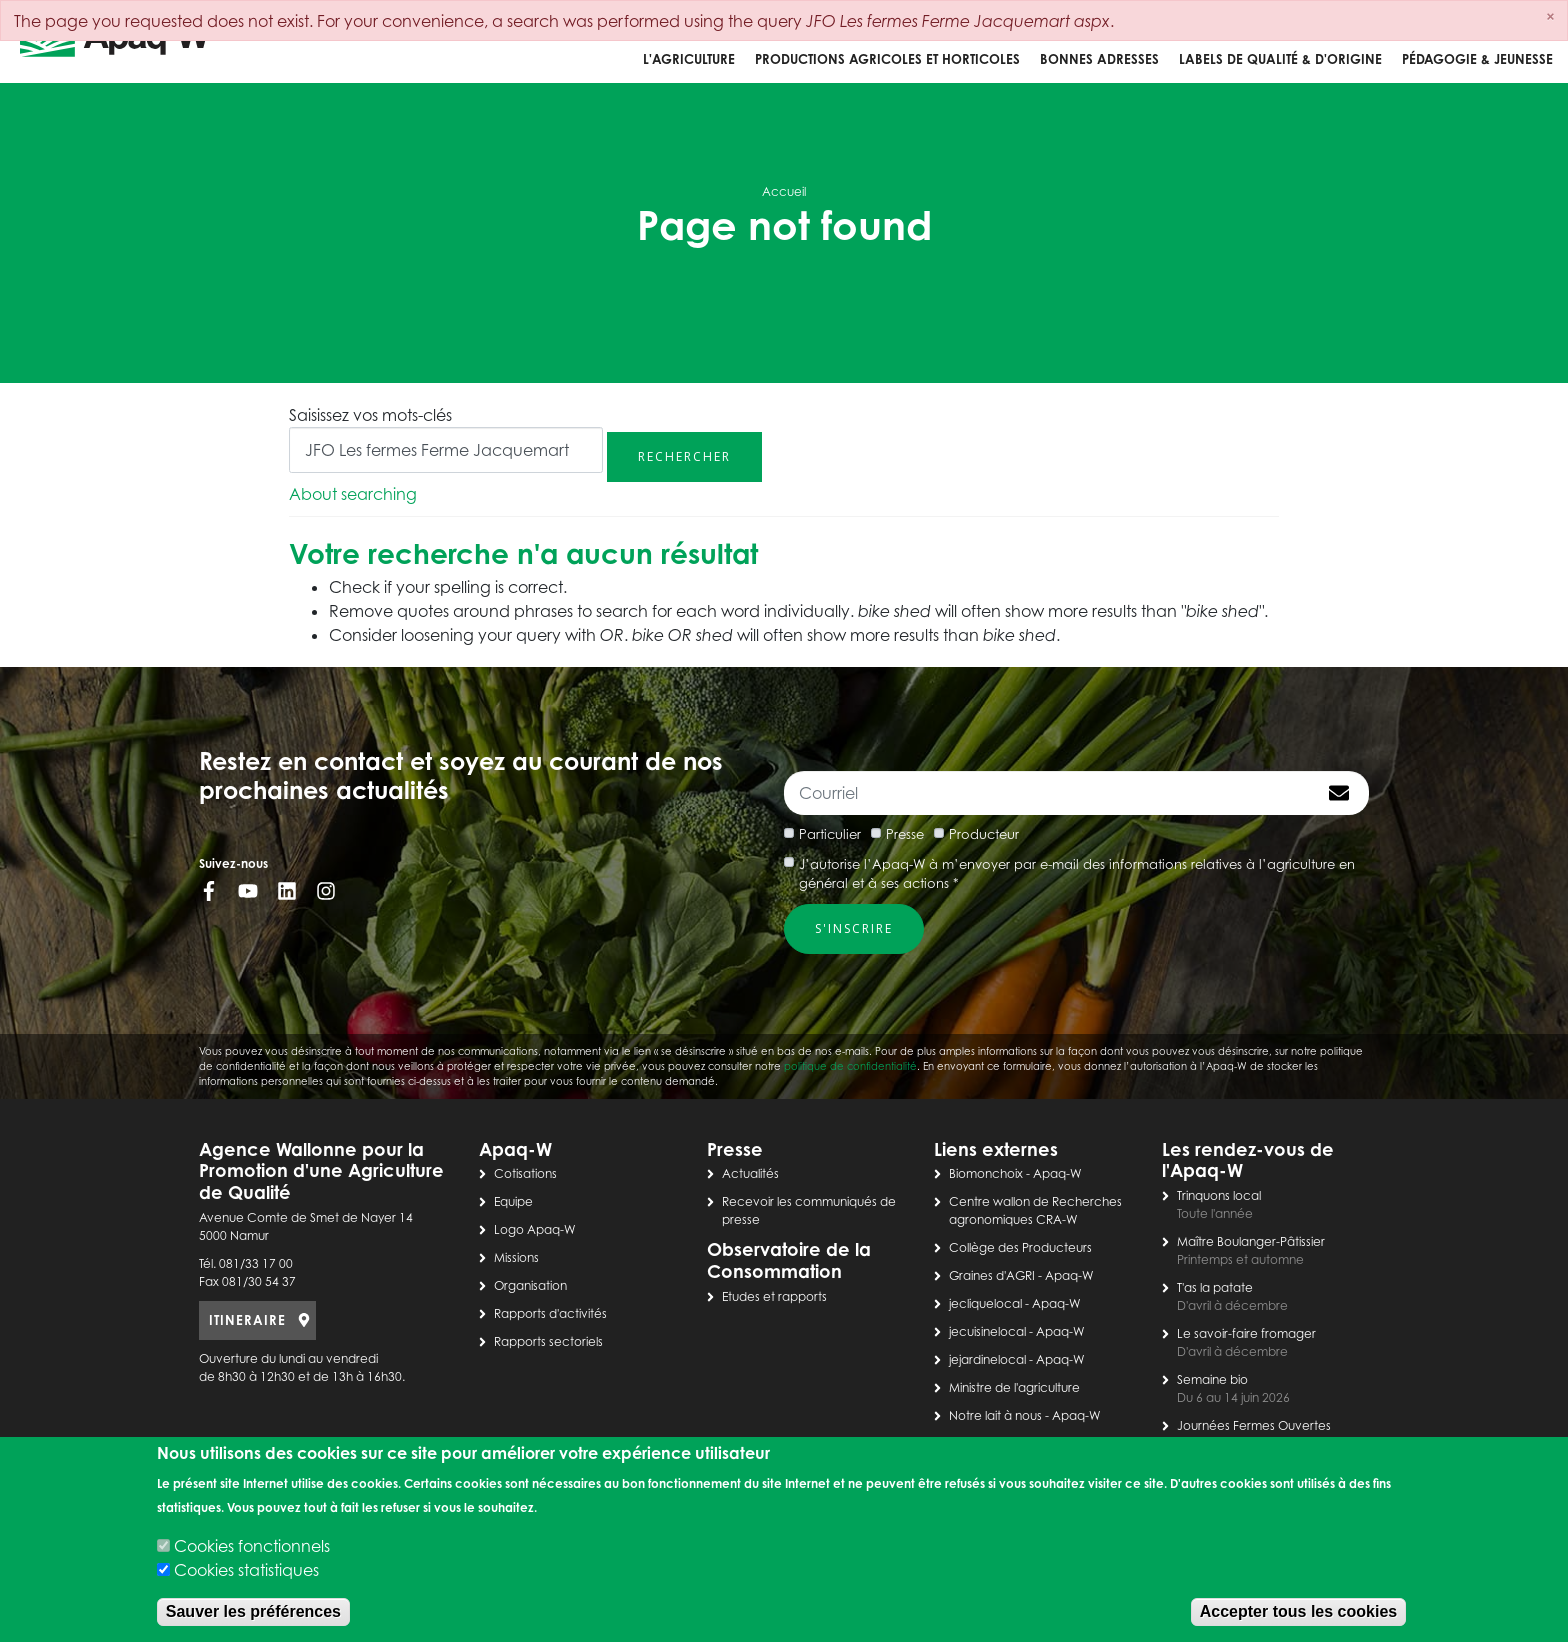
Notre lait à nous (995, 1415)
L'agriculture (689, 59)
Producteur (984, 834)
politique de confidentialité (850, 1066)
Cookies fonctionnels (252, 1546)
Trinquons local (1219, 1195)
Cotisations (525, 1173)
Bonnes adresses (1099, 59)
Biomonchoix (986, 1173)
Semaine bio (1212, 1379)
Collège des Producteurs (1020, 1247)
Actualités (750, 1173)
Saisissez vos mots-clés (370, 415)
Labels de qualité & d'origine (1280, 59)
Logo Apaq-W (535, 1229)
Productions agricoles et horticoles (887, 59)
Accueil (784, 191)
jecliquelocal (985, 1303)
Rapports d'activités (550, 1313)
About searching (353, 494)
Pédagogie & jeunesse (1477, 59)
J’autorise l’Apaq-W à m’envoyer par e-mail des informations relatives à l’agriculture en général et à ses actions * (1077, 874)
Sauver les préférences (253, 1611)
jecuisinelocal (987, 1331)
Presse (905, 834)
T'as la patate (1215, 1287)
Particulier (830, 834)
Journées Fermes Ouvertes (1254, 1425)
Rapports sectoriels (548, 1341)
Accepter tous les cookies (1298, 1611)
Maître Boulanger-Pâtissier (1251, 1241)
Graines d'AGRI (992, 1275)
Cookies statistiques (246, 1570)
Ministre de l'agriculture (1014, 1387)
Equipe (513, 1201)
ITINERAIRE (247, 1320)
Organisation (530, 1285)
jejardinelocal (987, 1359)
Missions (516, 1257)
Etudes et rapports (774, 1296)
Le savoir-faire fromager (1246, 1333)
